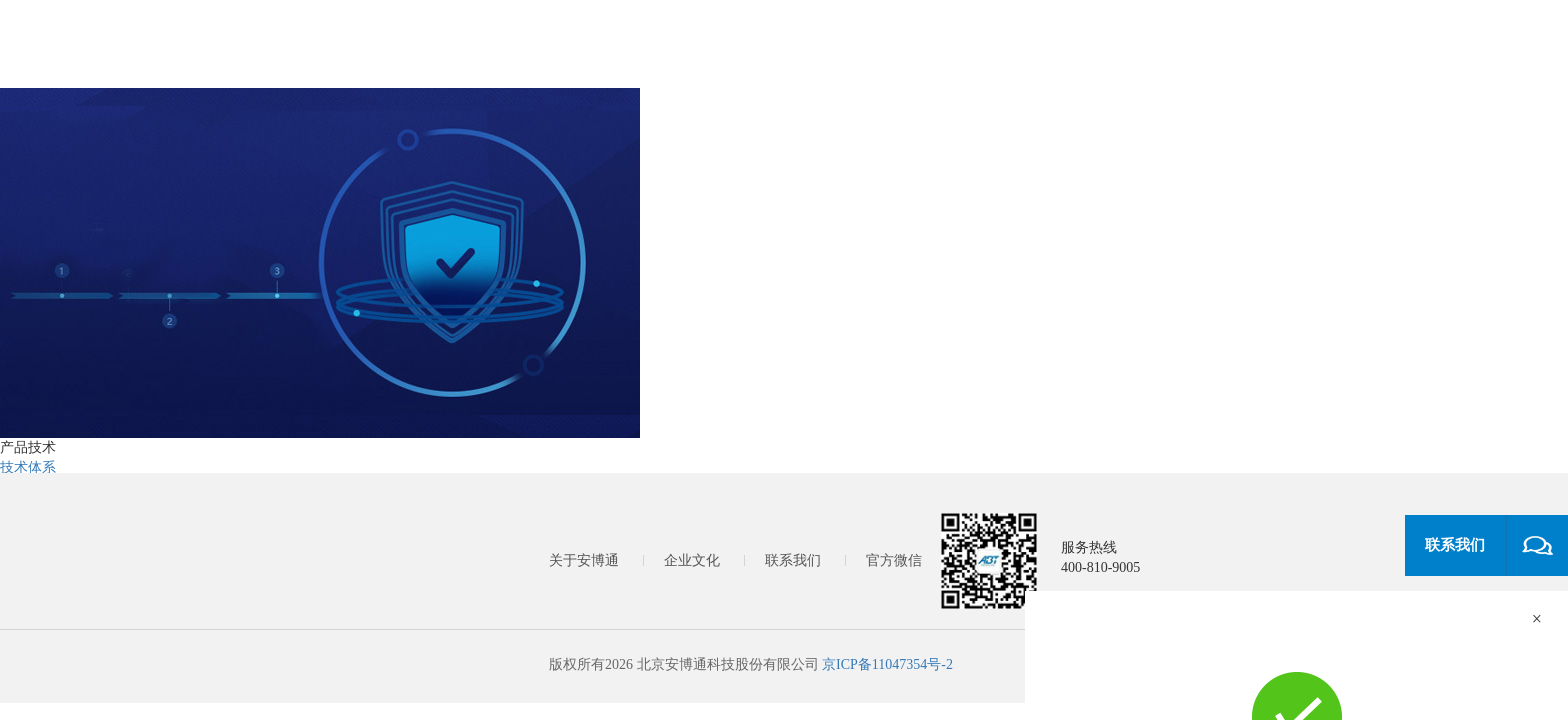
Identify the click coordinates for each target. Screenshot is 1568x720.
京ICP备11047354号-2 (887, 664)
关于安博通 (584, 560)
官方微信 (894, 560)
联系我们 (793, 560)
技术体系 (28, 467)
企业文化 (692, 560)
